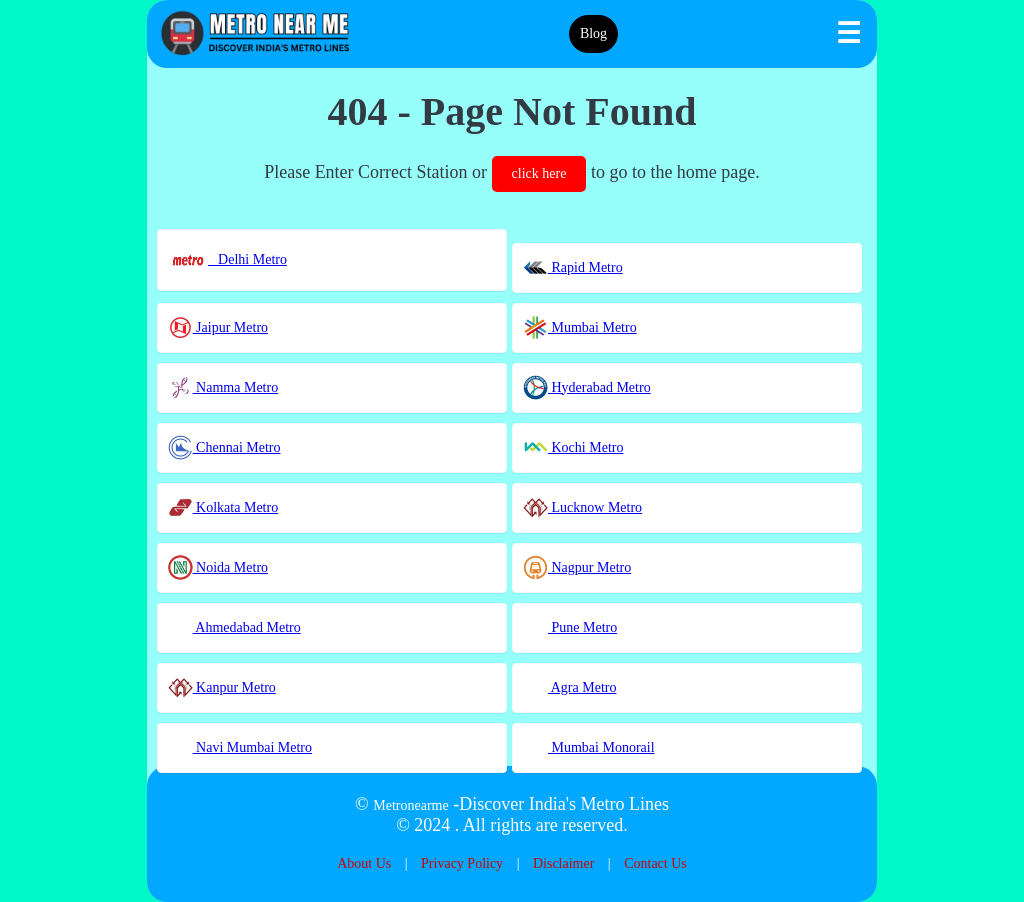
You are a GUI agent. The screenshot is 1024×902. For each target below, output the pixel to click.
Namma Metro (223, 387)
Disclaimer (563, 863)
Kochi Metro (573, 447)
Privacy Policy (462, 863)
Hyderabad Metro (587, 387)
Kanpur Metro (222, 687)
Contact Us (655, 863)
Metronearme (410, 805)
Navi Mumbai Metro (240, 747)
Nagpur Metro (577, 567)
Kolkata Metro (223, 507)
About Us (364, 863)
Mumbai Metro (580, 327)
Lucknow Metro (582, 507)
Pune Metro (570, 627)
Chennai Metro (224, 447)
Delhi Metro (227, 260)
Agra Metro (569, 687)
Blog (593, 33)
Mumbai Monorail (589, 747)
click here (539, 173)
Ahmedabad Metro (234, 627)
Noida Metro (218, 567)
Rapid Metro (573, 267)
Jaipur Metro (218, 327)
